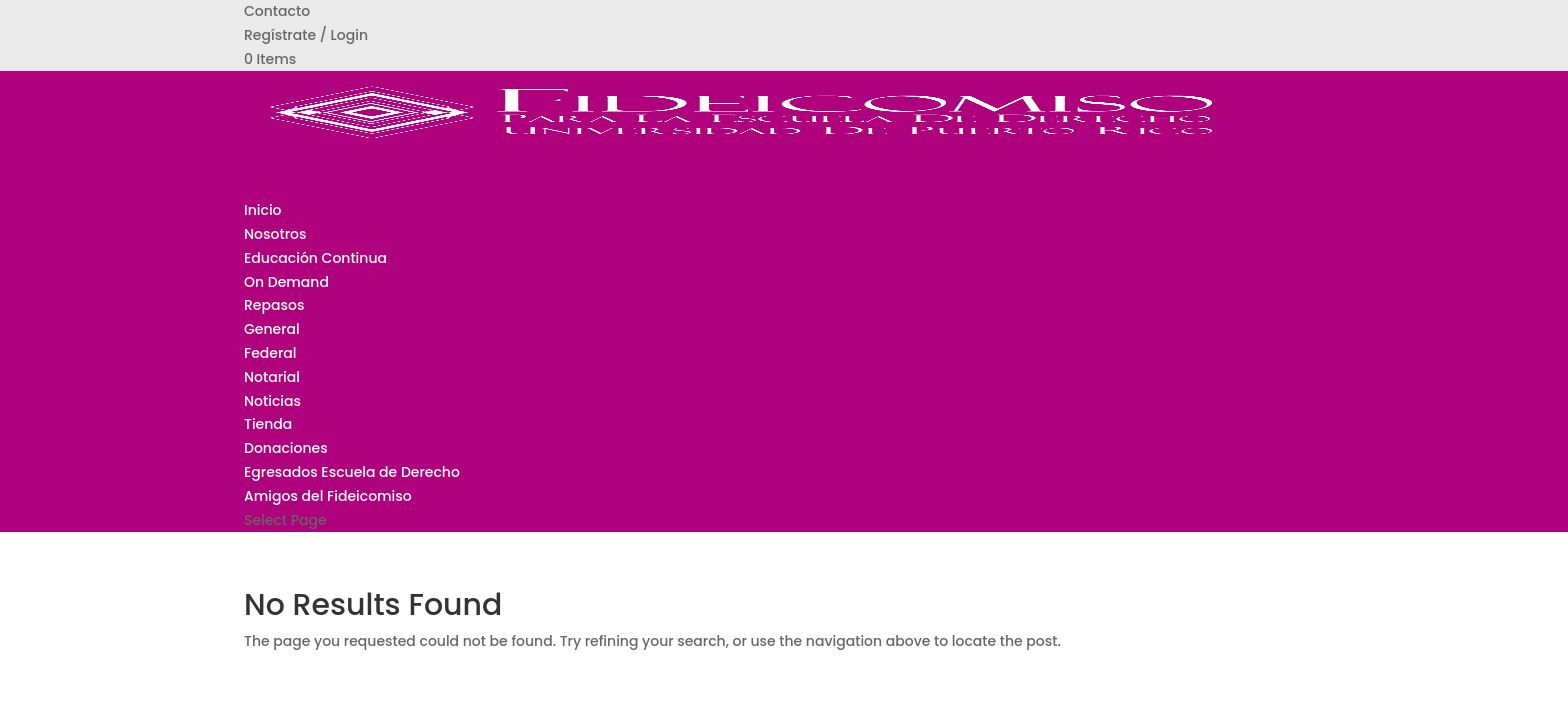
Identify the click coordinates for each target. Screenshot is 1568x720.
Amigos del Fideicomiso (328, 496)
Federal (270, 353)
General (272, 329)
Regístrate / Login (306, 35)
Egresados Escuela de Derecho (352, 472)
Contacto (277, 11)
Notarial (272, 377)
